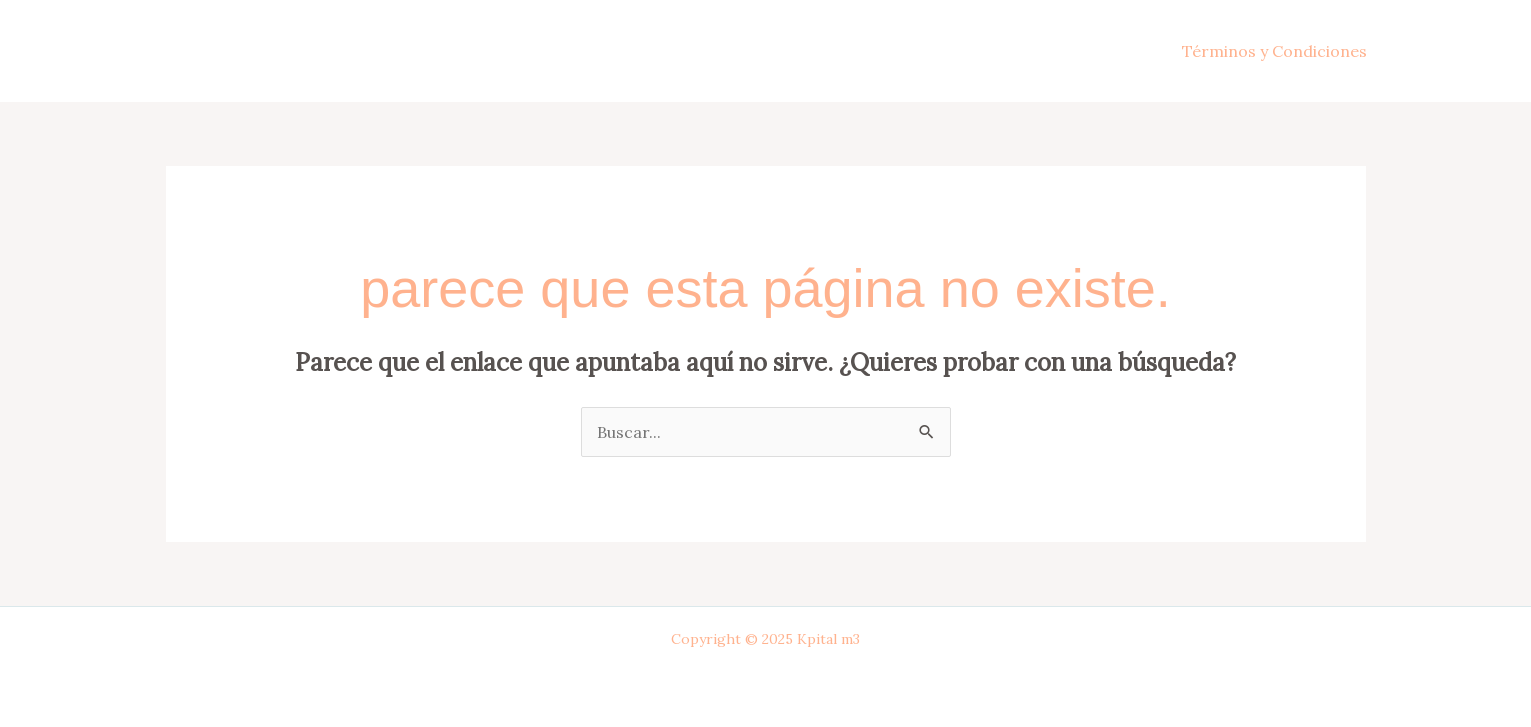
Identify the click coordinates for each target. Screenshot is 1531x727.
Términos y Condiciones (1274, 51)
